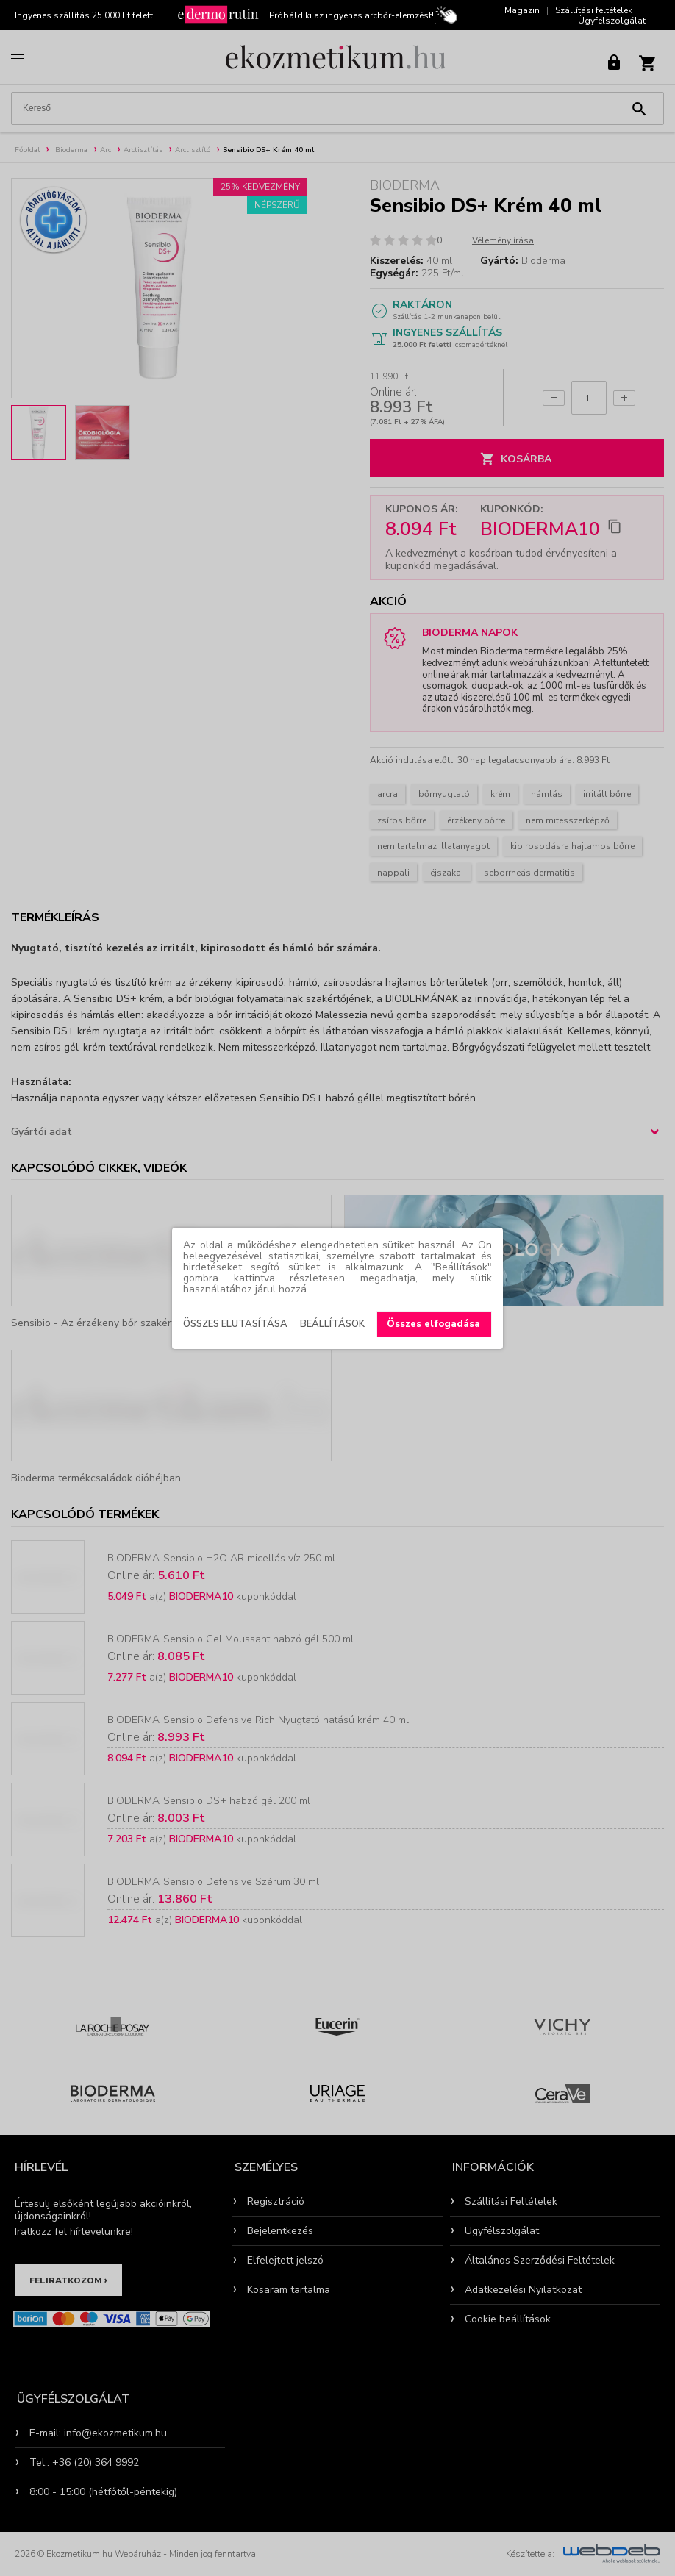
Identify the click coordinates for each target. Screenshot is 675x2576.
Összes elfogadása (433, 1324)
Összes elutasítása (235, 1324)
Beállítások (332, 1324)
